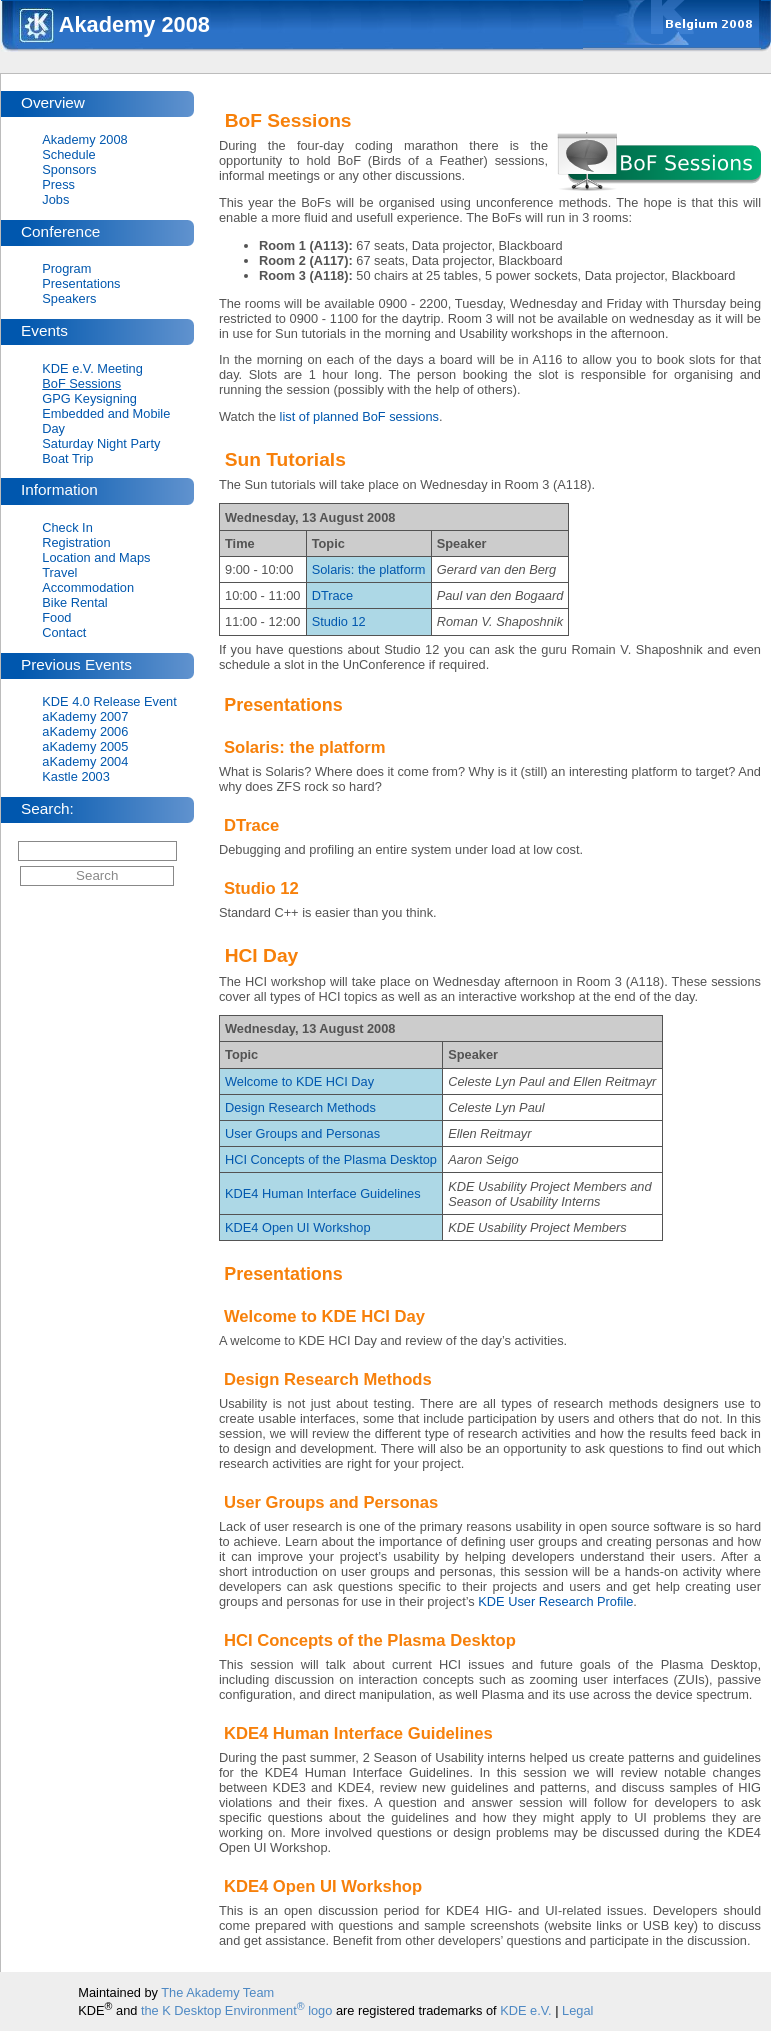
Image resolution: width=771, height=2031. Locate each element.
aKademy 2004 (85, 761)
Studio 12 (339, 621)
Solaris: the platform (369, 569)
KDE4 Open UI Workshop (298, 1227)
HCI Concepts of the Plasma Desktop (331, 1159)
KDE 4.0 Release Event (109, 701)
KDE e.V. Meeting (92, 368)
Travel (59, 572)
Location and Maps (96, 557)
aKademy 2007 (85, 716)
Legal (577, 2010)
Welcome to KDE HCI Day (299, 1081)
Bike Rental (74, 602)
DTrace (332, 595)
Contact (64, 632)
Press (58, 184)
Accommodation (88, 587)
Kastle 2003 (76, 776)
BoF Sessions (81, 383)
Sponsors (69, 169)
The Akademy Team (217, 1992)
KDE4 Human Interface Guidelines (323, 1193)
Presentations (81, 283)
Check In (67, 527)
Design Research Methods (300, 1107)
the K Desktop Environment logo (236, 2010)
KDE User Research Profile (555, 1601)
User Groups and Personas (302, 1133)
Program (66, 268)
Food (56, 617)
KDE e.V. (525, 2010)
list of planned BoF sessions (359, 416)
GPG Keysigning (89, 398)
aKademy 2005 (85, 746)
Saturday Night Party (101, 443)
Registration (76, 542)
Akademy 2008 (84, 139)
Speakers (69, 298)
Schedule (68, 154)
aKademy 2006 (85, 731)
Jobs (55, 199)
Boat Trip (67, 458)
